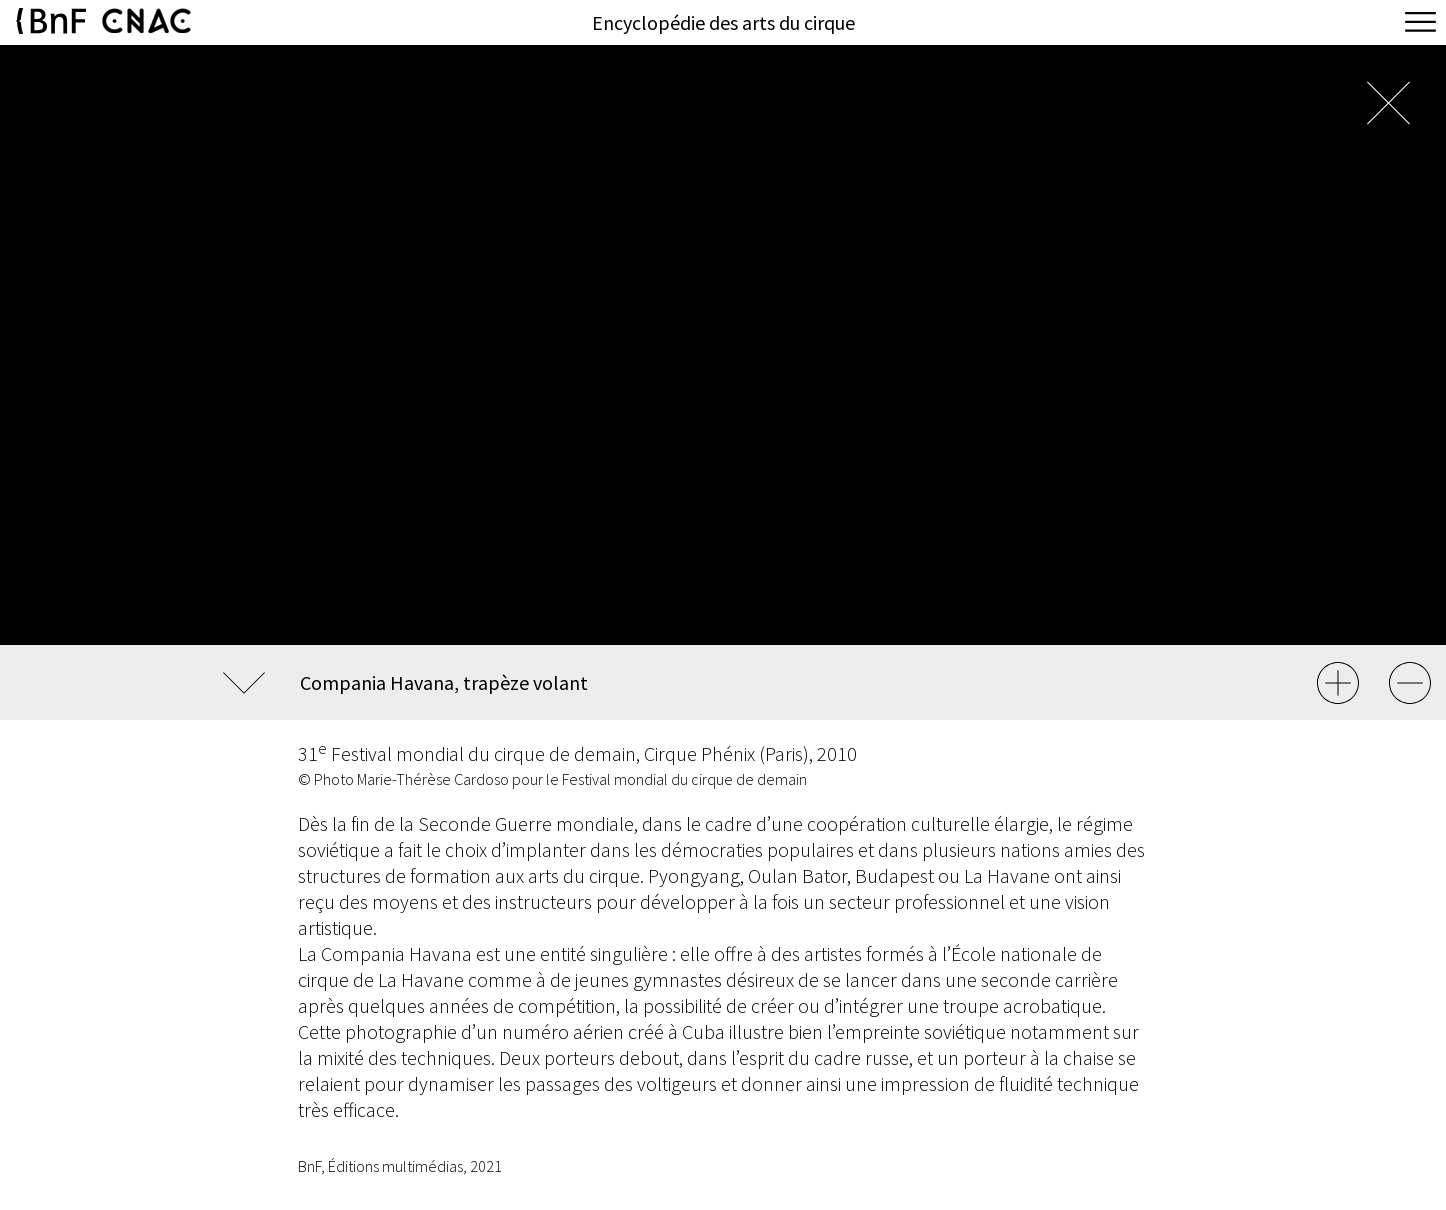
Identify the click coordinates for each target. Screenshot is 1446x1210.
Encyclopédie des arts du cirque (723, 22)
